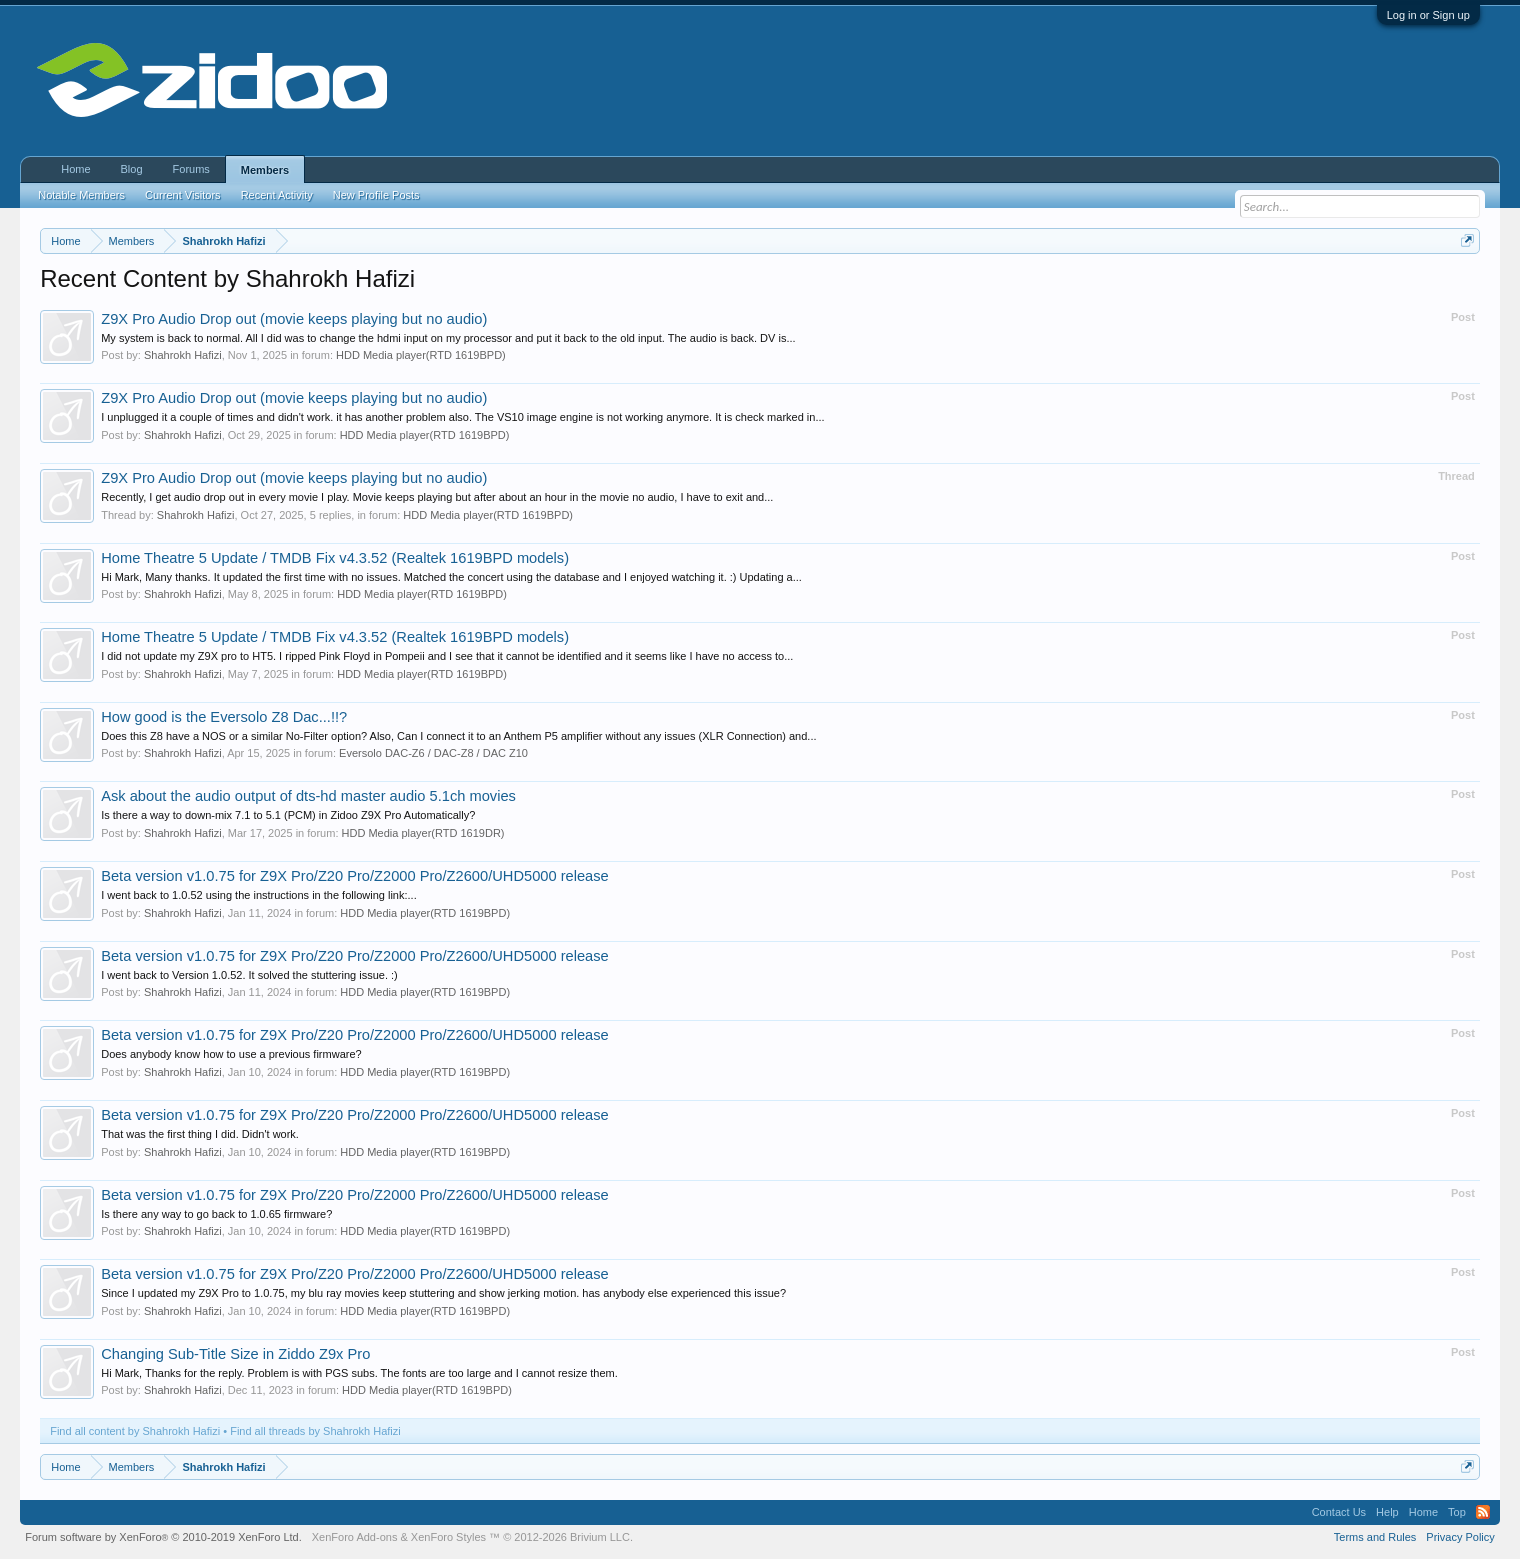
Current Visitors (183, 195)
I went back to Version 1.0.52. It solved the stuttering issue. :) (249, 975)
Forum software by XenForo (163, 1537)
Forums (191, 169)
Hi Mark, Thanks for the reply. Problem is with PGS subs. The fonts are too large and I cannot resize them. (359, 1373)
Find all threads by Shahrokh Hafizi (315, 1431)
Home (75, 169)
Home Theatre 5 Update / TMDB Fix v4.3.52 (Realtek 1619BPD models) (335, 558)
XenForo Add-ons (355, 1537)
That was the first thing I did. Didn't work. (200, 1134)
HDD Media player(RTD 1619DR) (423, 833)
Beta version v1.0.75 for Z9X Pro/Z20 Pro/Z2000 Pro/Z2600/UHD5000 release (355, 876)
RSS (1483, 1512)
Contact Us (1339, 1512)
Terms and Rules (1375, 1537)
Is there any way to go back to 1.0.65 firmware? (216, 1214)
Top (1457, 1512)
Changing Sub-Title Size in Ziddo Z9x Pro (235, 1354)
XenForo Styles (448, 1537)
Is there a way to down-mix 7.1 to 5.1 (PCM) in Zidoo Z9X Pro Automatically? (288, 815)
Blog (132, 169)
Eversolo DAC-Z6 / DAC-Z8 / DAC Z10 (433, 753)
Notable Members (81, 195)
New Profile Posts (376, 195)
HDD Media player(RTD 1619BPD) (421, 355)
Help (1387, 1512)
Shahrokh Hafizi (183, 355)
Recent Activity (277, 195)
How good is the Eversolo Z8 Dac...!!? (224, 717)
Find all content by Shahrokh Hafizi (135, 1431)
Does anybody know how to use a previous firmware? (231, 1054)
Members (265, 170)
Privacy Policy (1460, 1537)
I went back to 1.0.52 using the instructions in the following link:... (259, 895)
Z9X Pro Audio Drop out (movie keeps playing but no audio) (294, 319)
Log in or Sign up (1428, 15)
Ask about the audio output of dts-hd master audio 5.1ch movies (308, 796)
